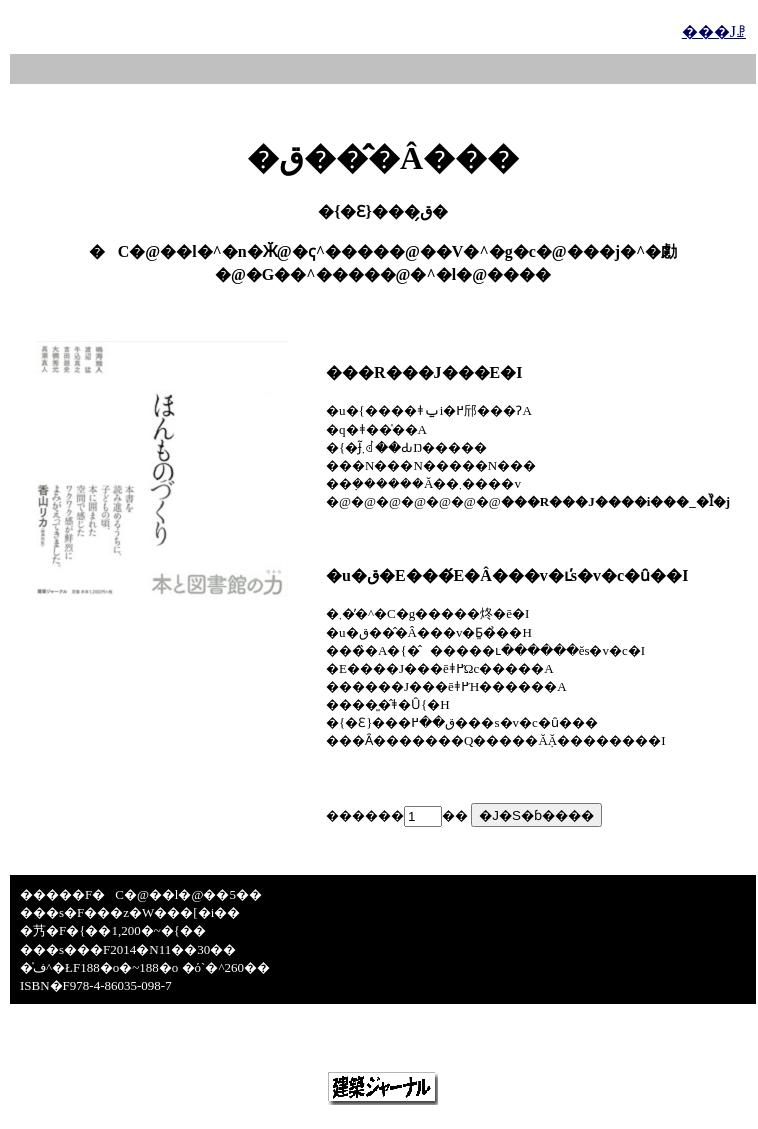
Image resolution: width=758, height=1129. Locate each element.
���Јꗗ (714, 31)
